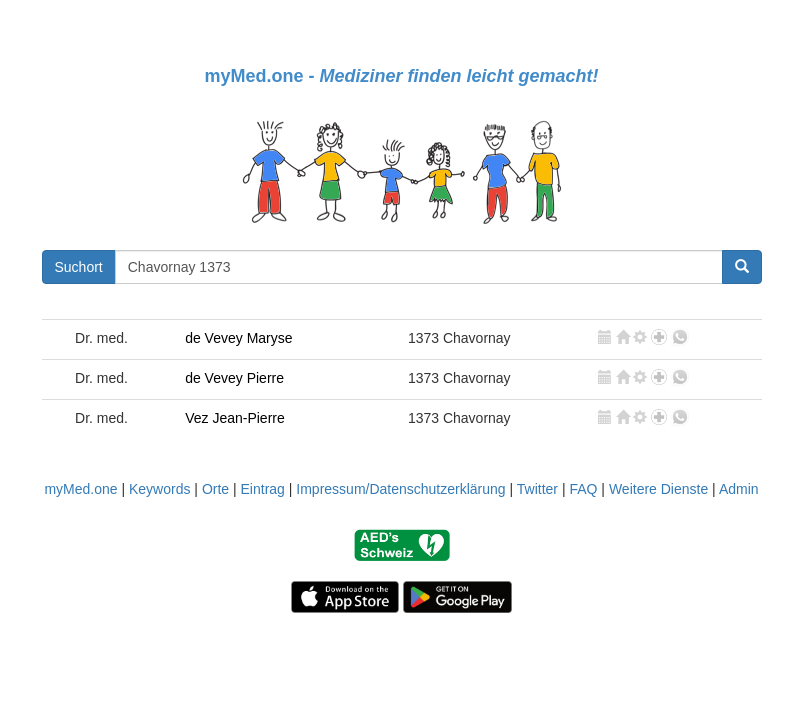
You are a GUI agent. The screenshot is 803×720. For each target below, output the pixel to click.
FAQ (583, 489)
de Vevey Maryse (238, 338)
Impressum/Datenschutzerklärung (400, 489)
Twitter (537, 489)
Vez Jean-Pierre (235, 418)
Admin (739, 489)
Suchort (79, 267)
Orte (215, 489)
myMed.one (80, 489)
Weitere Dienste (658, 489)
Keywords (159, 489)
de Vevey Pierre (234, 378)
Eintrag (263, 489)
